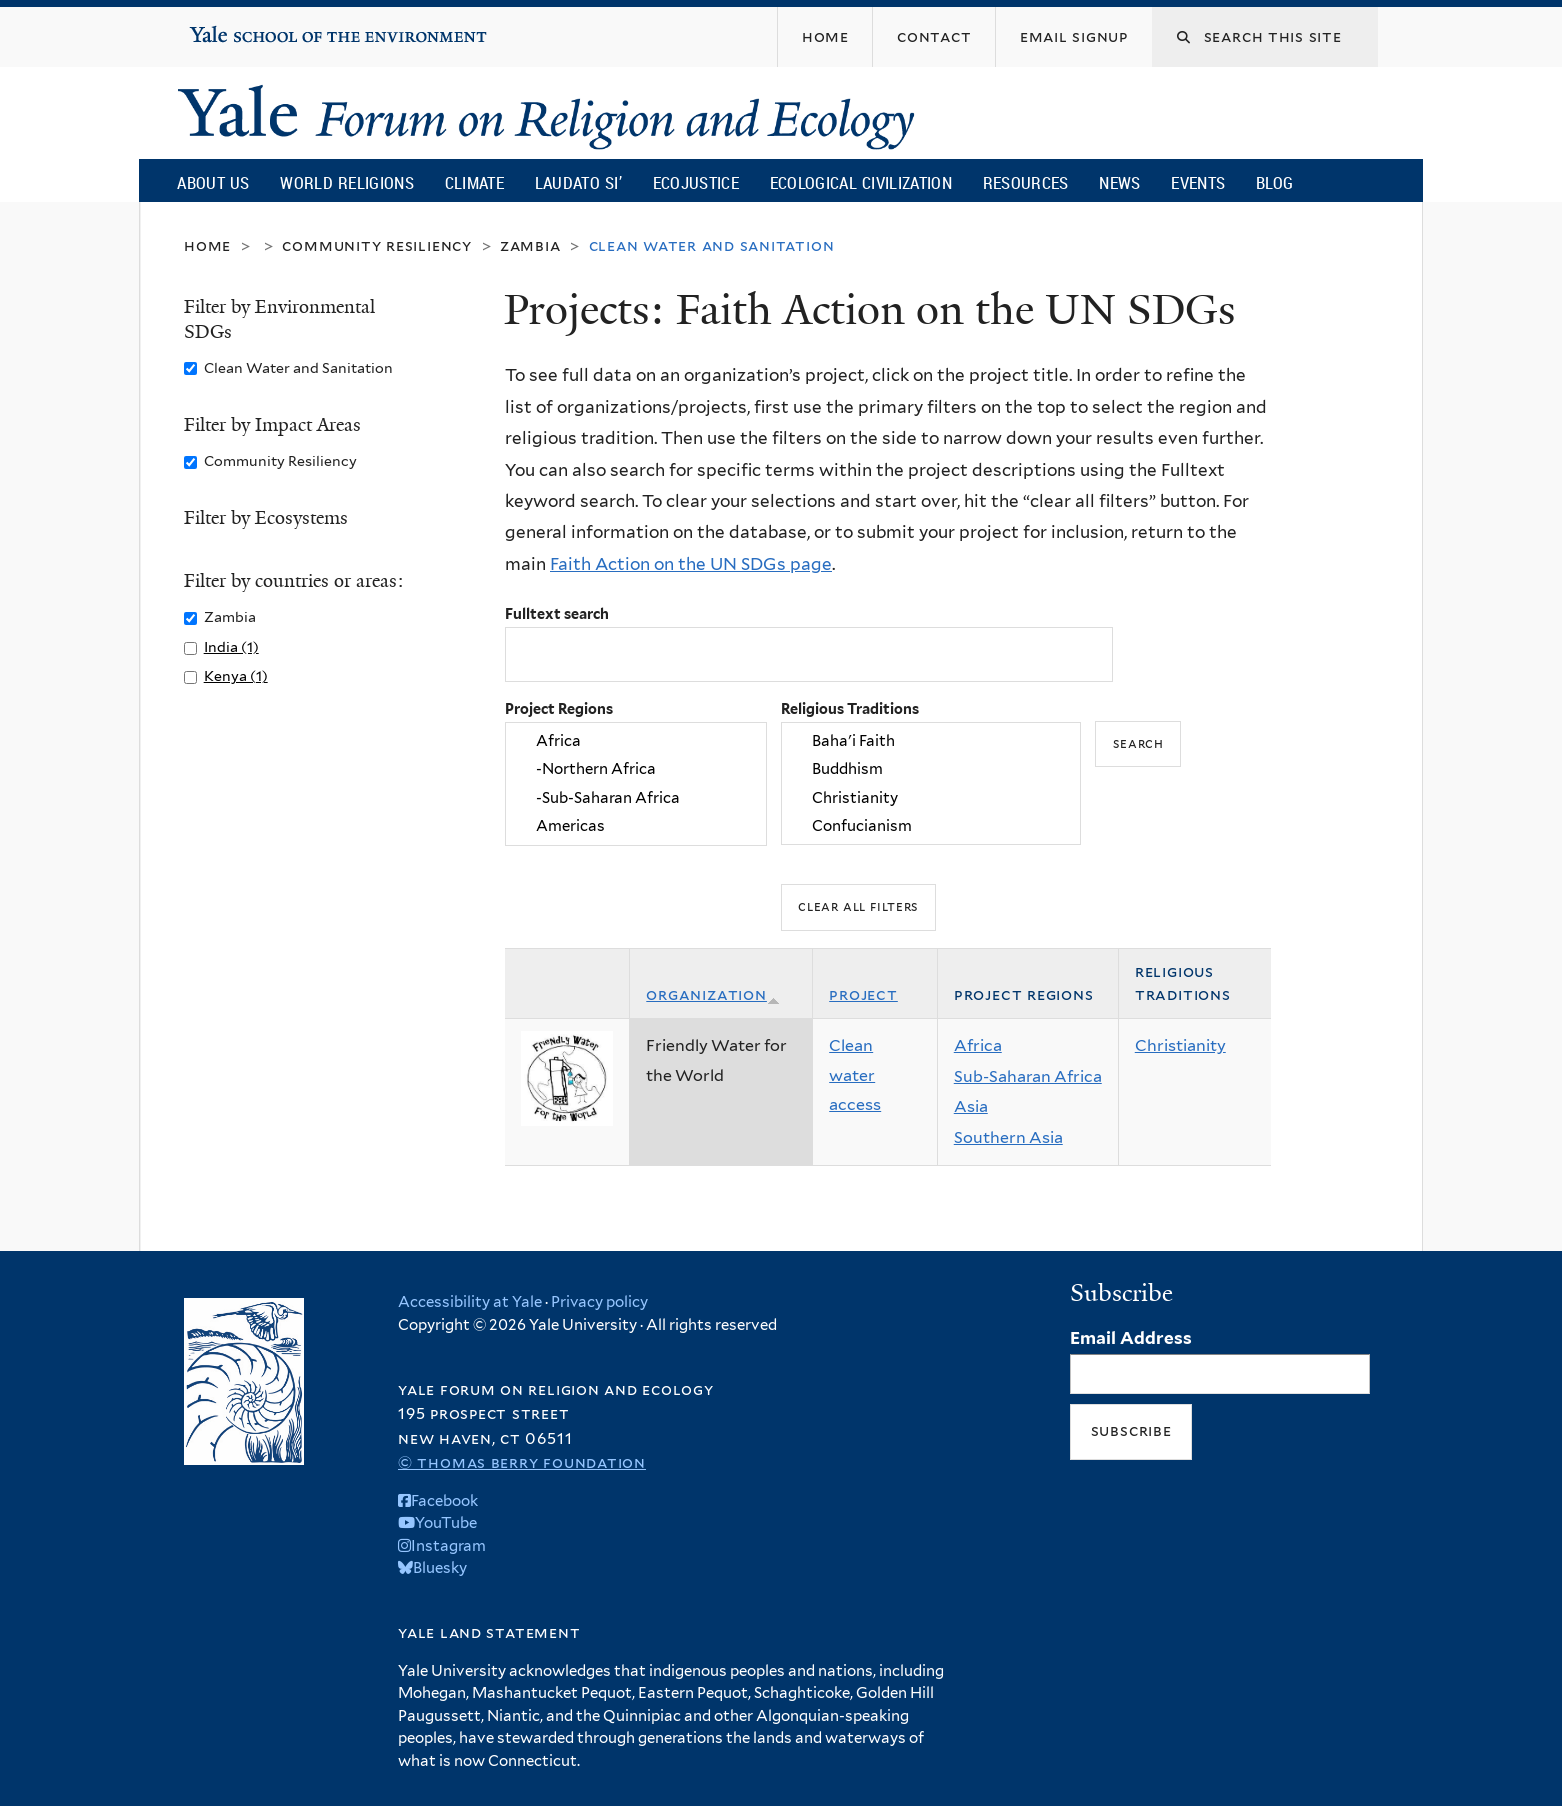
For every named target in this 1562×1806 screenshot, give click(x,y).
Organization (713, 994)
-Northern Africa (636, 770)
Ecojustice (696, 182)
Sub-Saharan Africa (1028, 1076)
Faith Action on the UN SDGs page (691, 564)
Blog (1274, 182)
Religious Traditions (850, 708)
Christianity (931, 798)
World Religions (347, 182)
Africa (636, 741)
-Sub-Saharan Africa (636, 798)
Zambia (530, 245)
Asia (971, 1106)
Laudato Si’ (578, 182)
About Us (213, 182)
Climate (474, 182)
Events (1198, 182)
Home (207, 245)
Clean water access (855, 1075)
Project (863, 994)
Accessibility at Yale (470, 1302)
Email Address (1131, 1338)
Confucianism (931, 826)
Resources (1026, 182)
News (1119, 182)
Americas (636, 826)
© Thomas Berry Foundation (522, 1462)
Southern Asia (1008, 1137)
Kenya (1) (236, 675)
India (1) (231, 646)
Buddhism (931, 770)
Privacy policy (599, 1302)
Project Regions (559, 708)
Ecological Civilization (861, 182)
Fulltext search (557, 613)
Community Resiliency (377, 245)
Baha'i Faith (931, 741)
